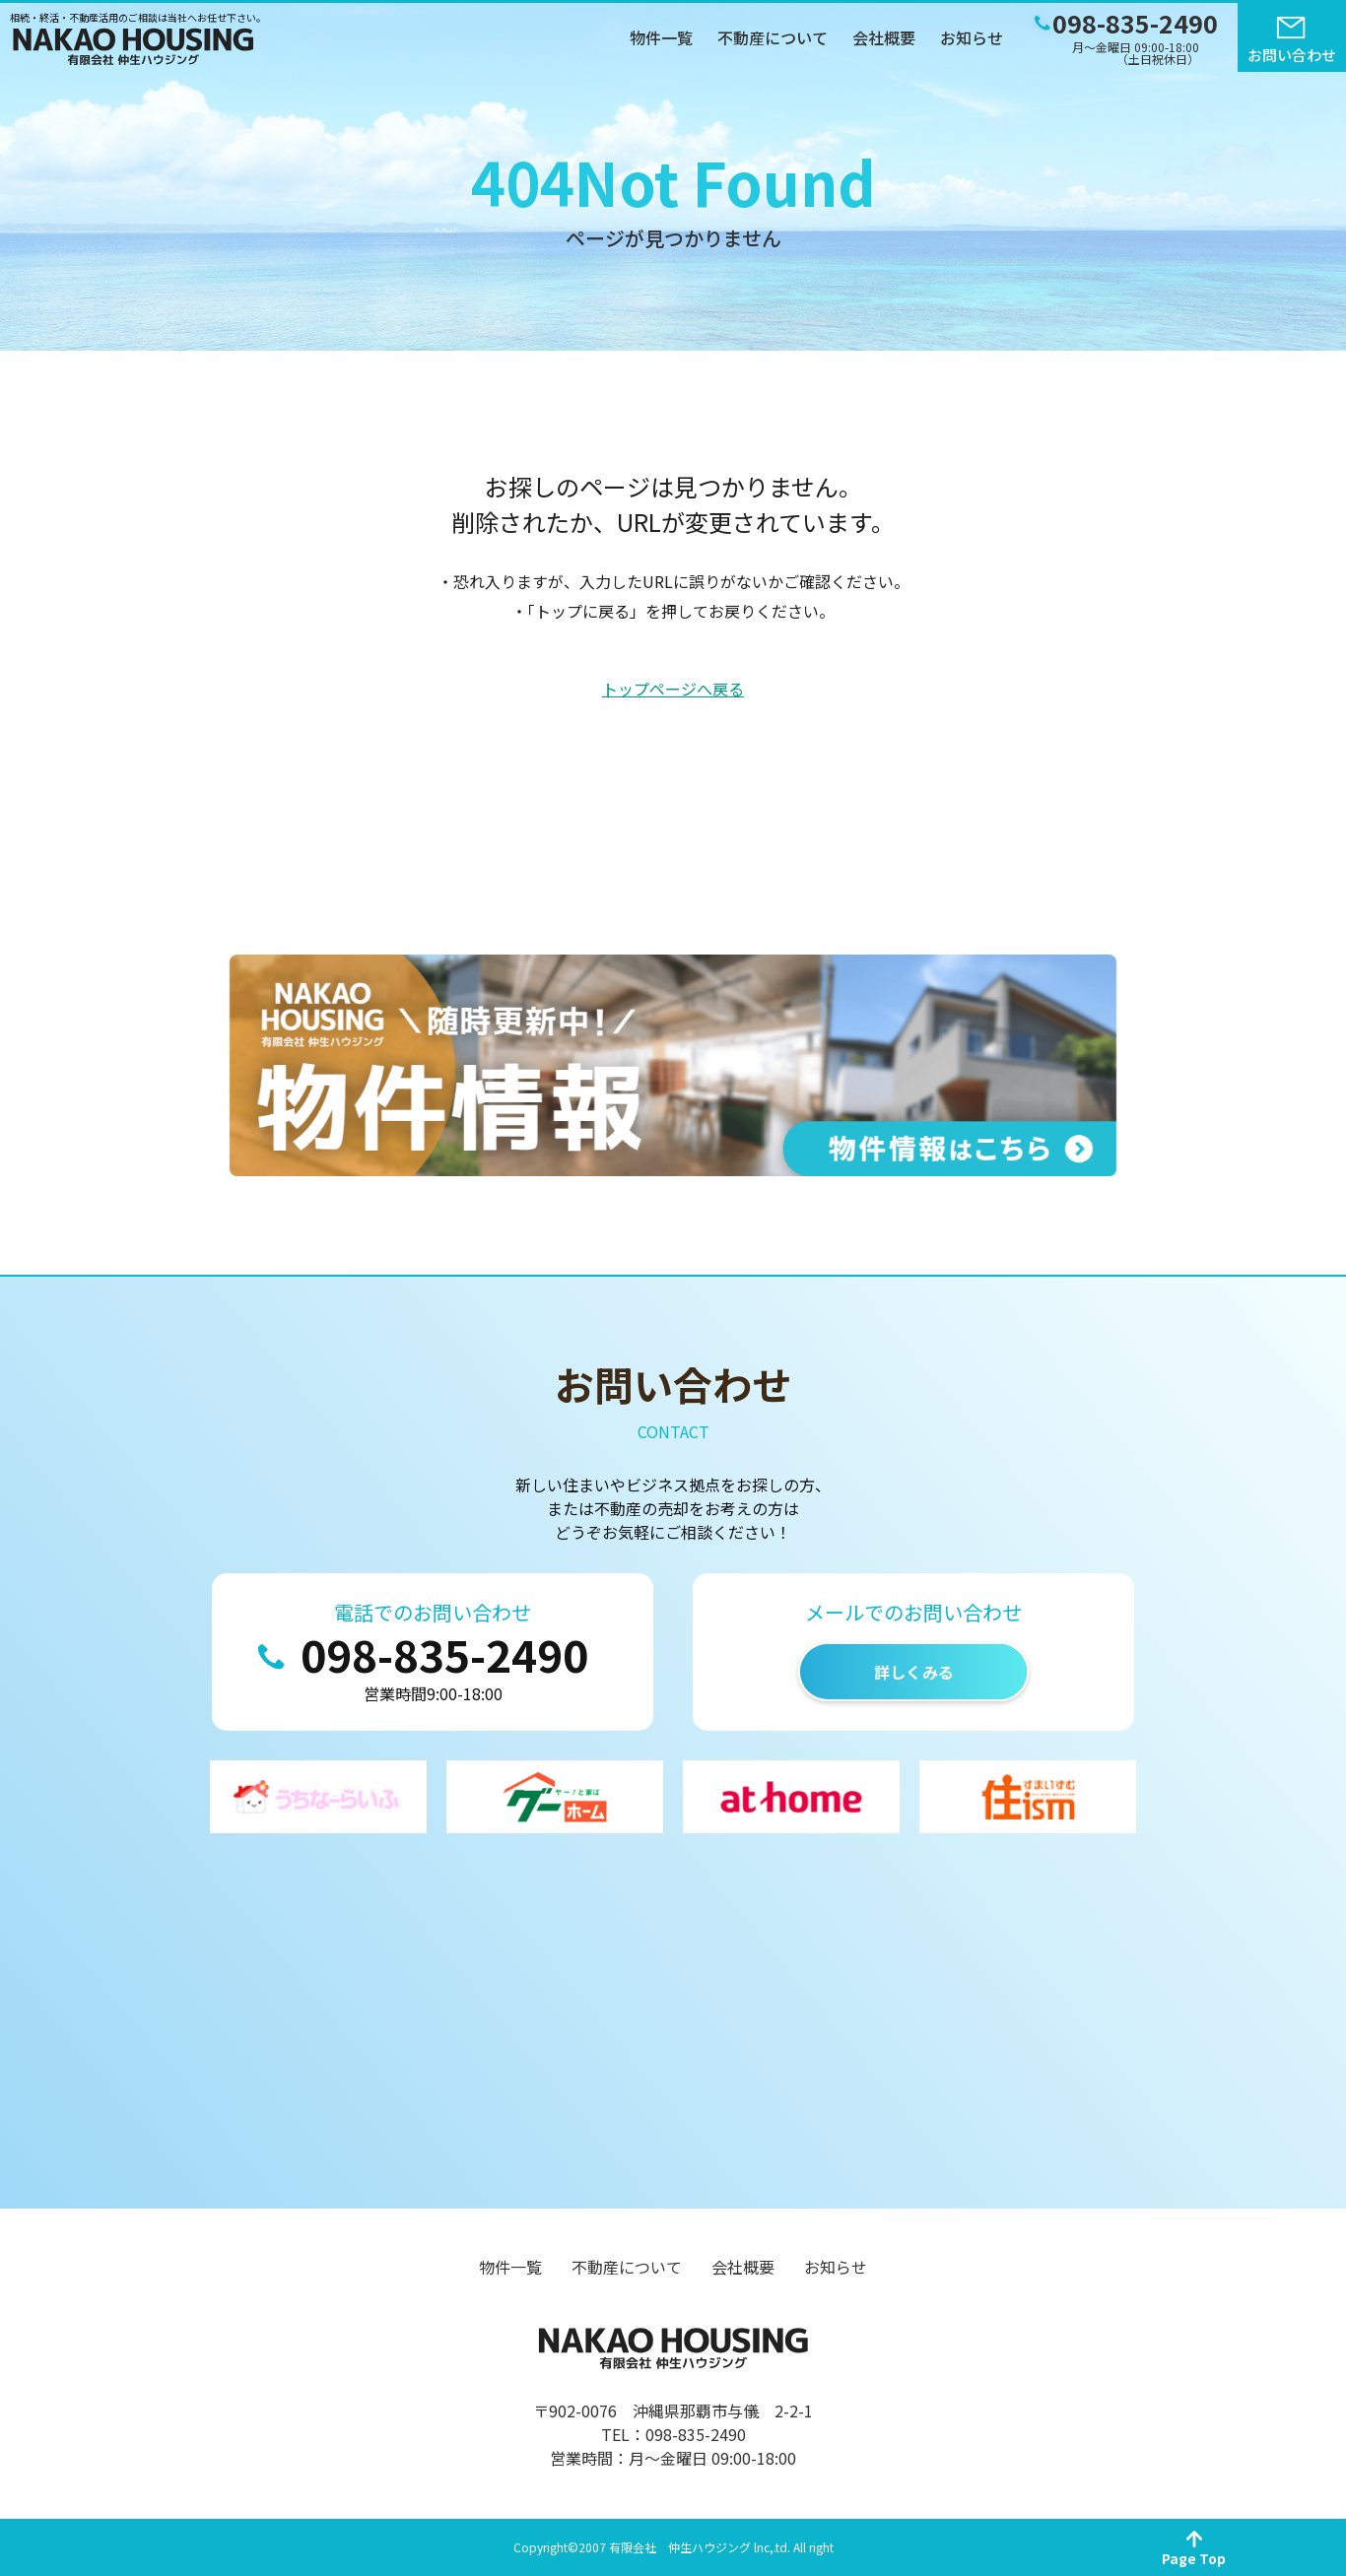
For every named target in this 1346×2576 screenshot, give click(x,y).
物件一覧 (661, 37)
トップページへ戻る (673, 689)
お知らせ (971, 37)
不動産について (772, 37)
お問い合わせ (1291, 54)
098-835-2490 (444, 1654)
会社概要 (883, 37)
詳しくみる (914, 1672)
